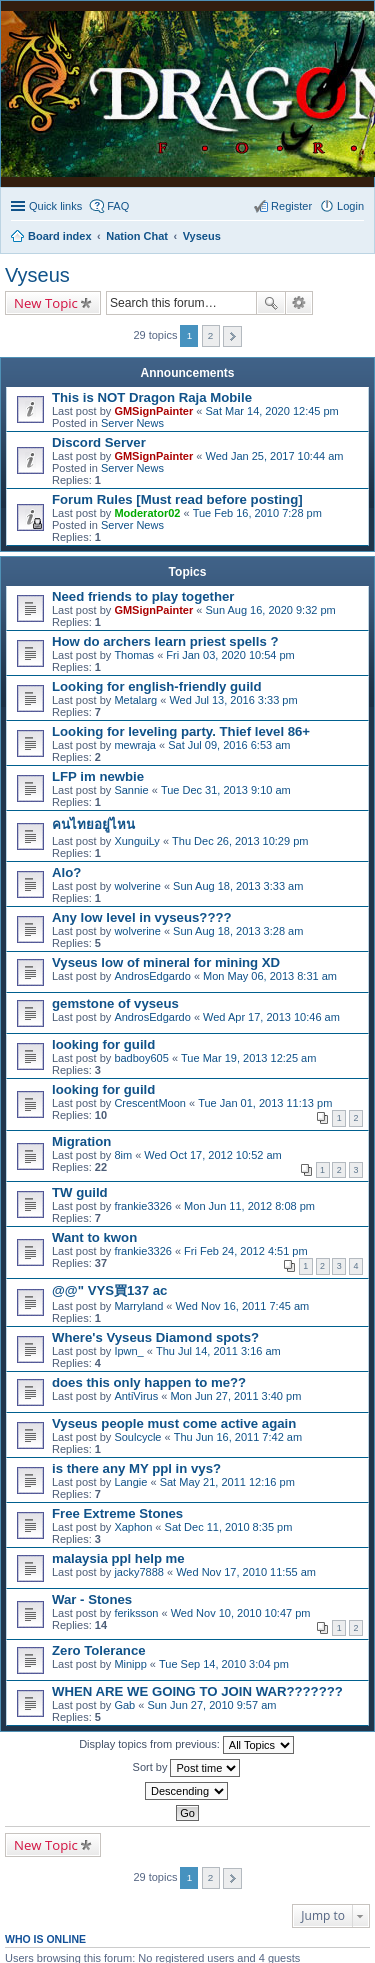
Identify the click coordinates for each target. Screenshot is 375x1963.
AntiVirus (136, 1396)
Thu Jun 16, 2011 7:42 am (238, 1437)
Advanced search (299, 303)
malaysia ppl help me (118, 1558)
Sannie (131, 790)
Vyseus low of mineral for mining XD (166, 962)
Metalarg (135, 700)
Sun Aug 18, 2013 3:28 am (238, 931)
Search (271, 303)
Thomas (134, 655)
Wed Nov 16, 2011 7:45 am (243, 1306)
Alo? (66, 872)
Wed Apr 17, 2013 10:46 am (271, 1017)
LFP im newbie (98, 776)
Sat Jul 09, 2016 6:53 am (229, 745)
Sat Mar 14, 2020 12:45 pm (271, 411)
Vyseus (37, 275)
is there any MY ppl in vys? (136, 1468)
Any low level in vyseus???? (142, 917)
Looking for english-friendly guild (157, 686)
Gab (124, 1705)
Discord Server (99, 442)
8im (123, 1155)
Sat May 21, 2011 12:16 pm (227, 1482)
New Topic (46, 303)
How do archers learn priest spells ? (165, 641)
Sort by (187, 1768)
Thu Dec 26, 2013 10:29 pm (240, 841)
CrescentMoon (150, 1103)
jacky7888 (139, 1572)
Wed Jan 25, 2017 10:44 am (274, 456)
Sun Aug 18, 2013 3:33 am (238, 886)
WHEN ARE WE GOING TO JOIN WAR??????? (197, 1691)
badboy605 (141, 1058)
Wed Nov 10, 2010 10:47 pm (241, 1613)
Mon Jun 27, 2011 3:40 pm (235, 1396)
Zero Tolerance (99, 1650)
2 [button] (211, 335)
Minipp (130, 1664)
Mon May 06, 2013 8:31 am (270, 976)
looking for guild (103, 1044)
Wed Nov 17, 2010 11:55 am (246, 1572)
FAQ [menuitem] (118, 206)
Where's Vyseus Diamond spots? (155, 1337)
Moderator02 (147, 513)
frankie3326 (143, 1206)
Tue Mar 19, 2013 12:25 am (248, 1058)
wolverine (137, 886)
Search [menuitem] (356, 238)
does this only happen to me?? (149, 1382)
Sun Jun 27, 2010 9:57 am (211, 1705)
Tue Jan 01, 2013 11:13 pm (265, 1103)
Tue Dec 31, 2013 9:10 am (226, 790)
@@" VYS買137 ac (109, 1290)
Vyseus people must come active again (174, 1423)
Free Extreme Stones (117, 1513)
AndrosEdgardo (152, 976)
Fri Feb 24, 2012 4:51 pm (246, 1251)
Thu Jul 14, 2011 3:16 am (218, 1351)
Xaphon (133, 1527)
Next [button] (232, 336)
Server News (132, 423)
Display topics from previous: (186, 1745)
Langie (130, 1482)
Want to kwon (94, 1237)
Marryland (138, 1306)
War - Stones (92, 1599)
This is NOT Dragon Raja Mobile (152, 397)
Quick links (55, 206)
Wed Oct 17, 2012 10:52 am (212, 1155)
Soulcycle (137, 1437)
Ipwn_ (128, 1351)
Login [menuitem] (350, 206)
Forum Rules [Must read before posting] (177, 499)
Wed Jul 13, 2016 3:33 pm (233, 700)
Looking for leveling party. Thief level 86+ (181, 731)
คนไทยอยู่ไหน (93, 824)
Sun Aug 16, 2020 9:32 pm (270, 610)
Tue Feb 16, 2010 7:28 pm (257, 513)
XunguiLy (136, 841)
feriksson (136, 1613)
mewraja (135, 745)
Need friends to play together (143, 596)
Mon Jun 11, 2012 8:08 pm (249, 1206)
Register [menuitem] (291, 206)
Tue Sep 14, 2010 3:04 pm (224, 1664)
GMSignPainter (153, 411)
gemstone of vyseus (115, 1003)
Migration (81, 1141)
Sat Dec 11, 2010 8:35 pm (229, 1527)
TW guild (80, 1192)
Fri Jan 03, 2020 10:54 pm (230, 655)
